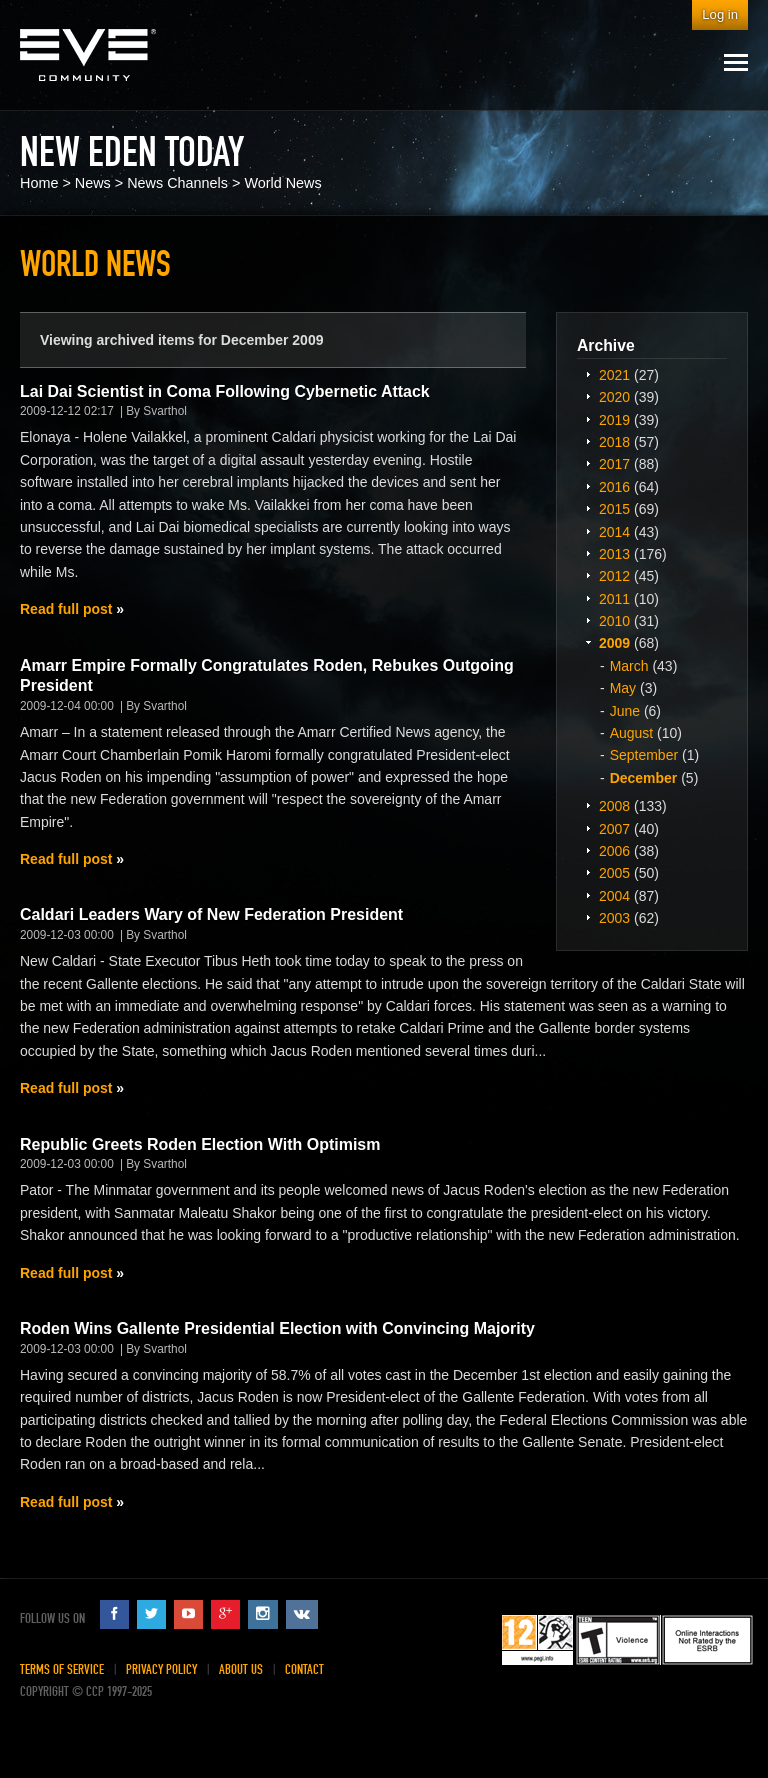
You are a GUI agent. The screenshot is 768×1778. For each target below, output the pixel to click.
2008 (614, 806)
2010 (614, 621)
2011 (614, 599)
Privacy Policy (161, 1669)
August (632, 733)
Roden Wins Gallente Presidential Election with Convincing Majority (277, 1328)
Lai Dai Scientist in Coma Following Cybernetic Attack (225, 391)
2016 (614, 487)
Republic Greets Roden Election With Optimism (200, 1144)
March (629, 666)
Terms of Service (62, 1669)
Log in (720, 14)
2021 (614, 375)
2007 (614, 829)
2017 (614, 464)
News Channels (177, 183)
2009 (614, 643)
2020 (614, 397)
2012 (614, 576)
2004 (614, 896)
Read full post (66, 609)
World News (282, 183)
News (93, 183)
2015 (614, 509)
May (623, 688)
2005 (614, 873)
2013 (614, 554)
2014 (614, 532)
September (644, 755)
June (625, 711)
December (644, 778)
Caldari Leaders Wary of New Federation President (211, 914)
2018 (614, 442)
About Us (241, 1669)
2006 (614, 851)
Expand (588, 374)
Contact (304, 1669)
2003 (614, 918)
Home (39, 183)
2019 (614, 420)
